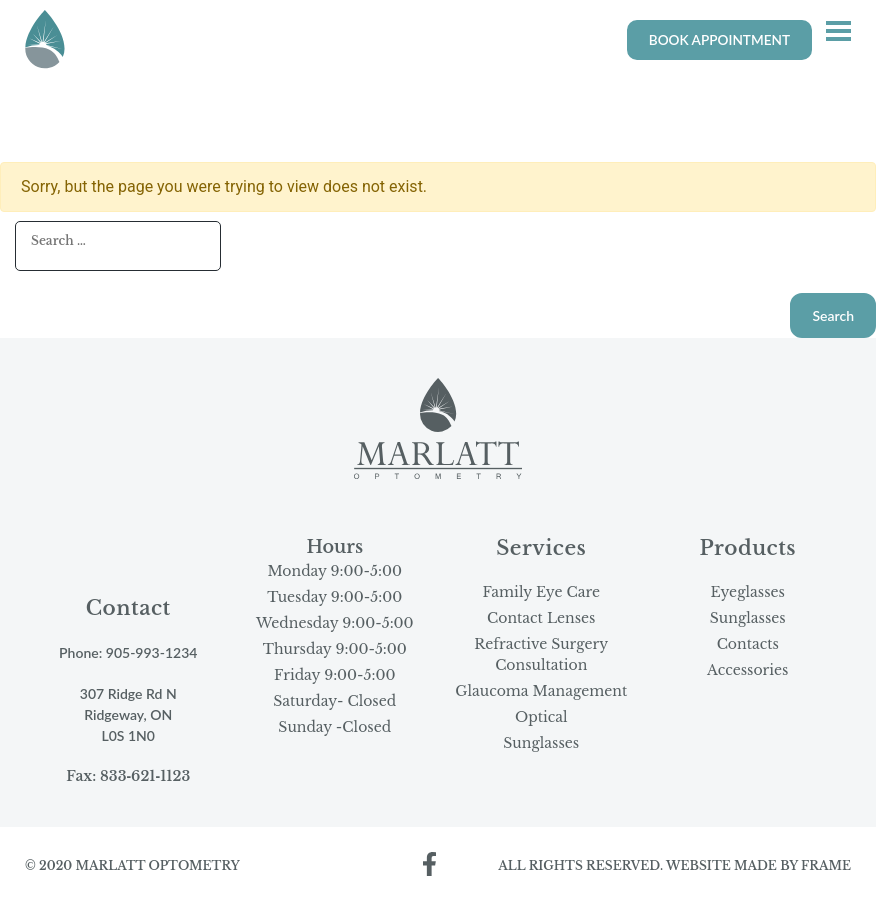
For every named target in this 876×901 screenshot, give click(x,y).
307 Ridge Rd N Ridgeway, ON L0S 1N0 (128, 714)
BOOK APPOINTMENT (719, 40)
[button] (838, 33)
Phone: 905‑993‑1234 (128, 652)
